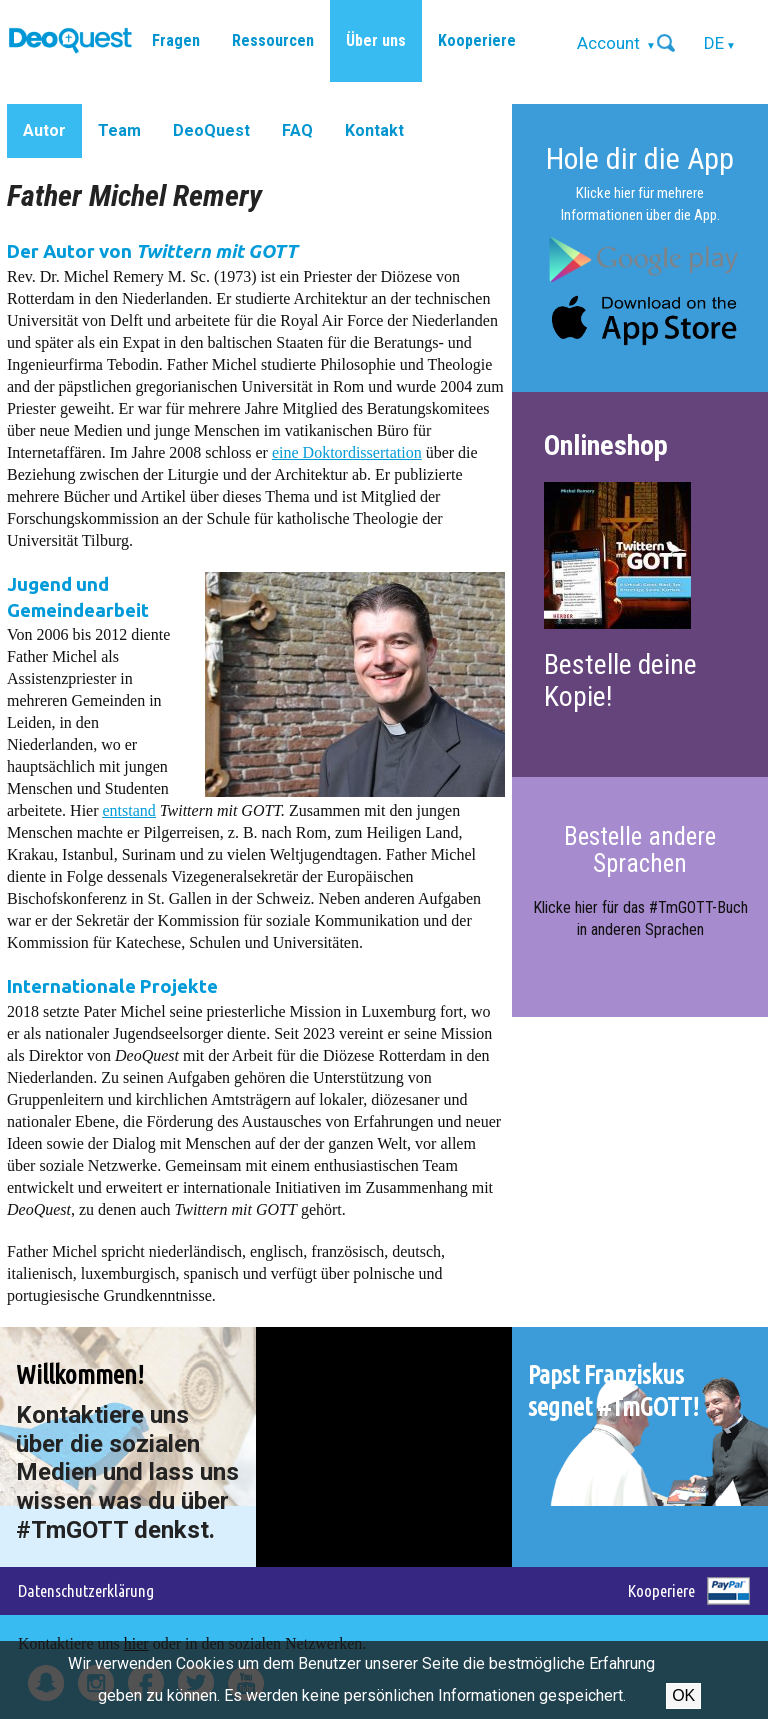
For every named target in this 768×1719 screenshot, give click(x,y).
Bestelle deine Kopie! (620, 680)
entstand (129, 810)
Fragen (176, 40)
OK (683, 1695)
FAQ (297, 130)
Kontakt (374, 130)
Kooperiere (477, 40)
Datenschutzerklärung (86, 1590)
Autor (44, 130)
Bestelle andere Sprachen (640, 849)
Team (119, 130)
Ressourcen (273, 40)
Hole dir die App (640, 158)
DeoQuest (211, 130)
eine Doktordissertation (347, 452)
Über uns (376, 40)
